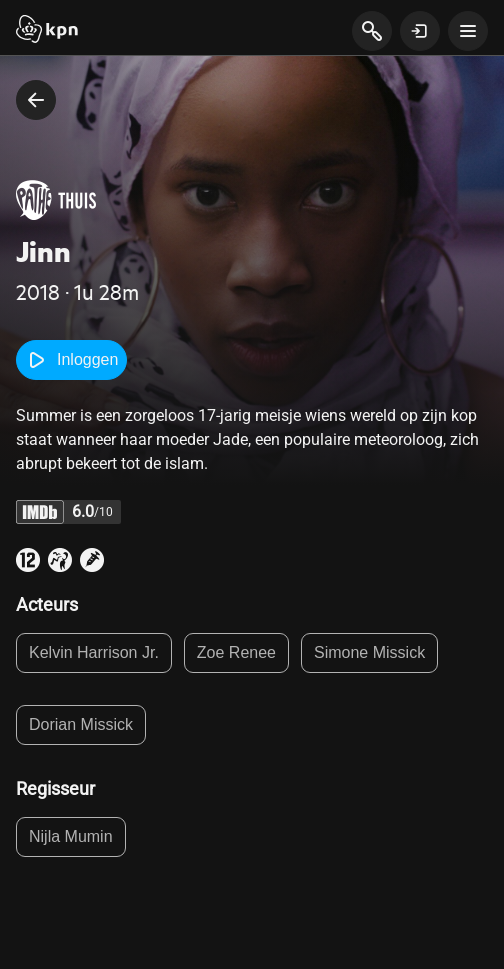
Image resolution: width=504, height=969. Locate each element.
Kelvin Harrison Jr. (94, 652)
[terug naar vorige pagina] (36, 100)
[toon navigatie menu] (468, 31)
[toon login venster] (420, 31)
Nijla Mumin (71, 836)
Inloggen (71, 360)
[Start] (47, 31)
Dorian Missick (81, 724)
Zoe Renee (236, 652)
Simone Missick (369, 652)
